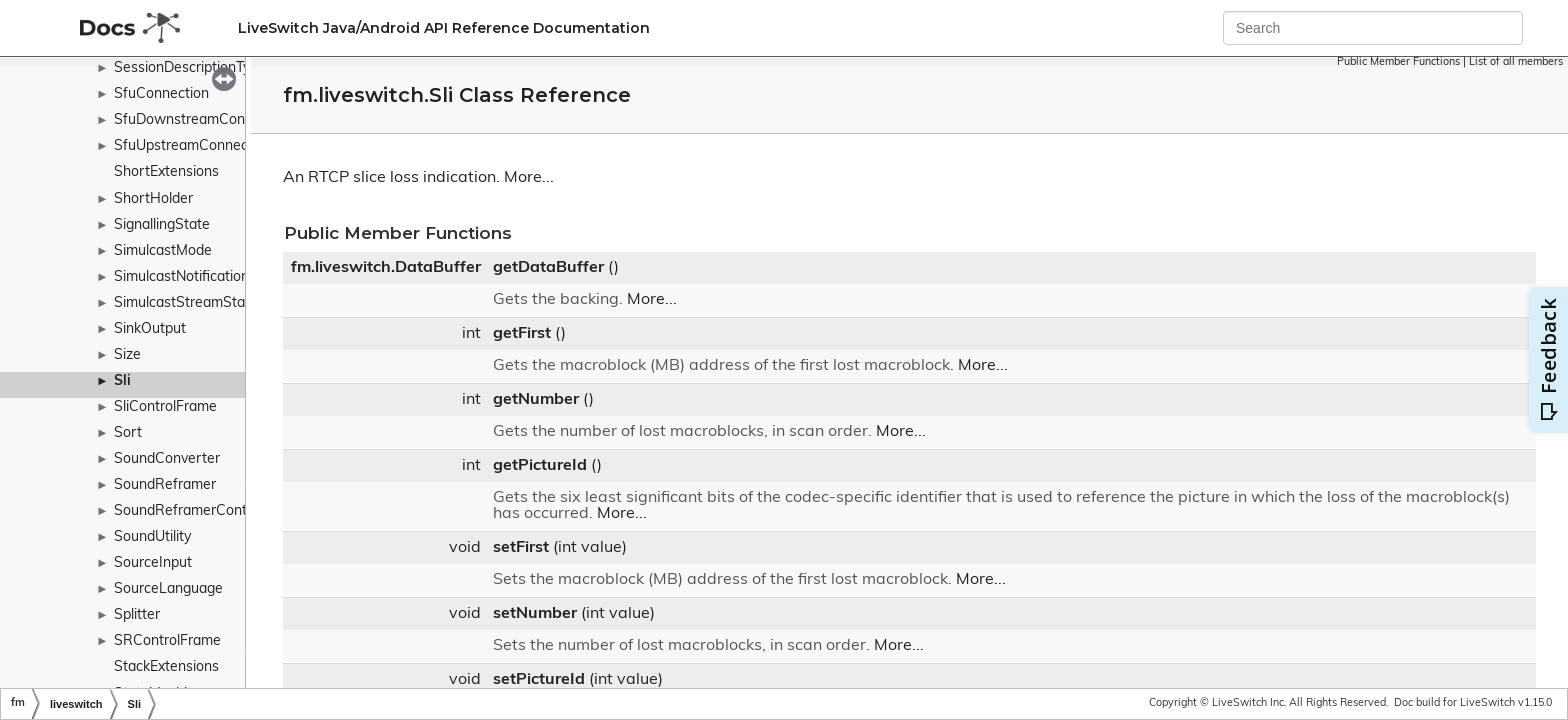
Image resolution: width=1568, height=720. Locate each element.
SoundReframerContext (190, 511)
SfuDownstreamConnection (203, 120)
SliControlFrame (165, 407)
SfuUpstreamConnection (193, 146)
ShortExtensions (166, 172)
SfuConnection (161, 94)
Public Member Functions (1398, 62)
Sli (122, 381)
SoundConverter (167, 459)
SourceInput (153, 563)
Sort (128, 433)
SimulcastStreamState (186, 303)
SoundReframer (165, 485)
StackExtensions (166, 667)
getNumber (536, 400)
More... (529, 178)
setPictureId (539, 680)
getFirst (522, 334)
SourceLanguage (168, 589)
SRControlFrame (167, 641)
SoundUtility (152, 537)
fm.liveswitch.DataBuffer (386, 268)
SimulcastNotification (181, 277)
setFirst (521, 548)
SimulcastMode (163, 251)
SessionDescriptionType (190, 68)
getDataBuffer (548, 268)
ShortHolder (153, 199)
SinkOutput (150, 329)
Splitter (137, 615)
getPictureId (540, 466)
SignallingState (162, 225)
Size (127, 355)
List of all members (1516, 62)
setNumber (535, 614)
